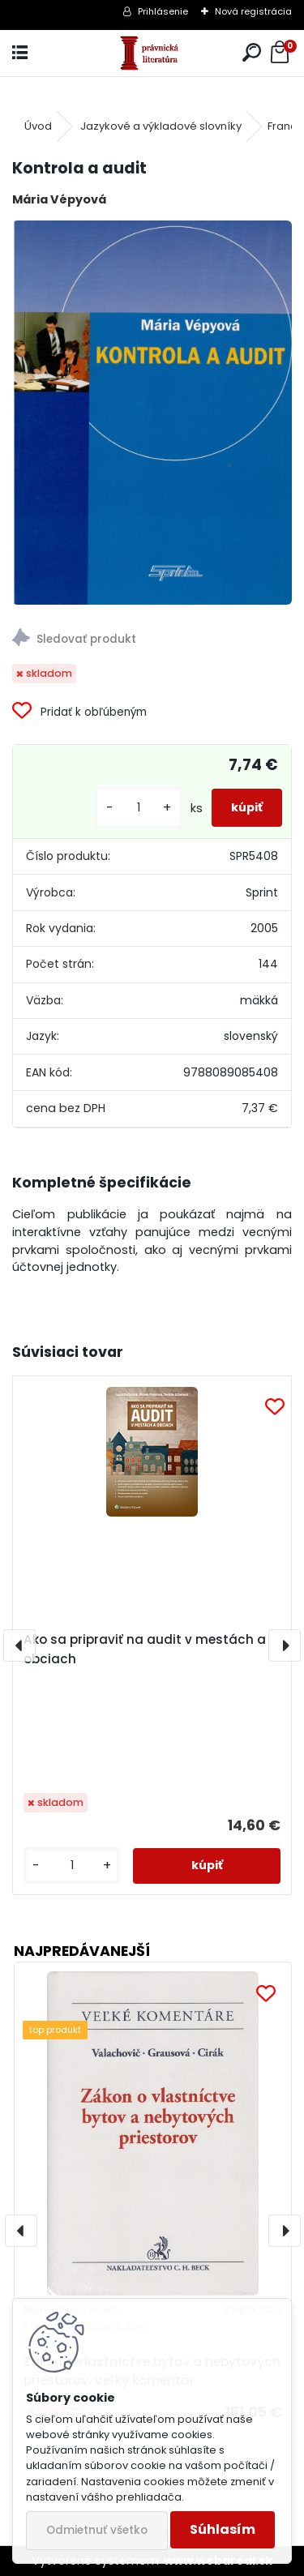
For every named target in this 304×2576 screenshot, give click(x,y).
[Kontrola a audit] (152, 412)
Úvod (38, 126)
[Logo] (151, 53)
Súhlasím (222, 2529)
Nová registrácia (253, 11)
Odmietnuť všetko (97, 2530)
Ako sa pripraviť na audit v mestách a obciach (145, 1649)
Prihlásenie (163, 11)
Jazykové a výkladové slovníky (161, 126)
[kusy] (138, 808)
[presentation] (19, 1645)
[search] (251, 53)
